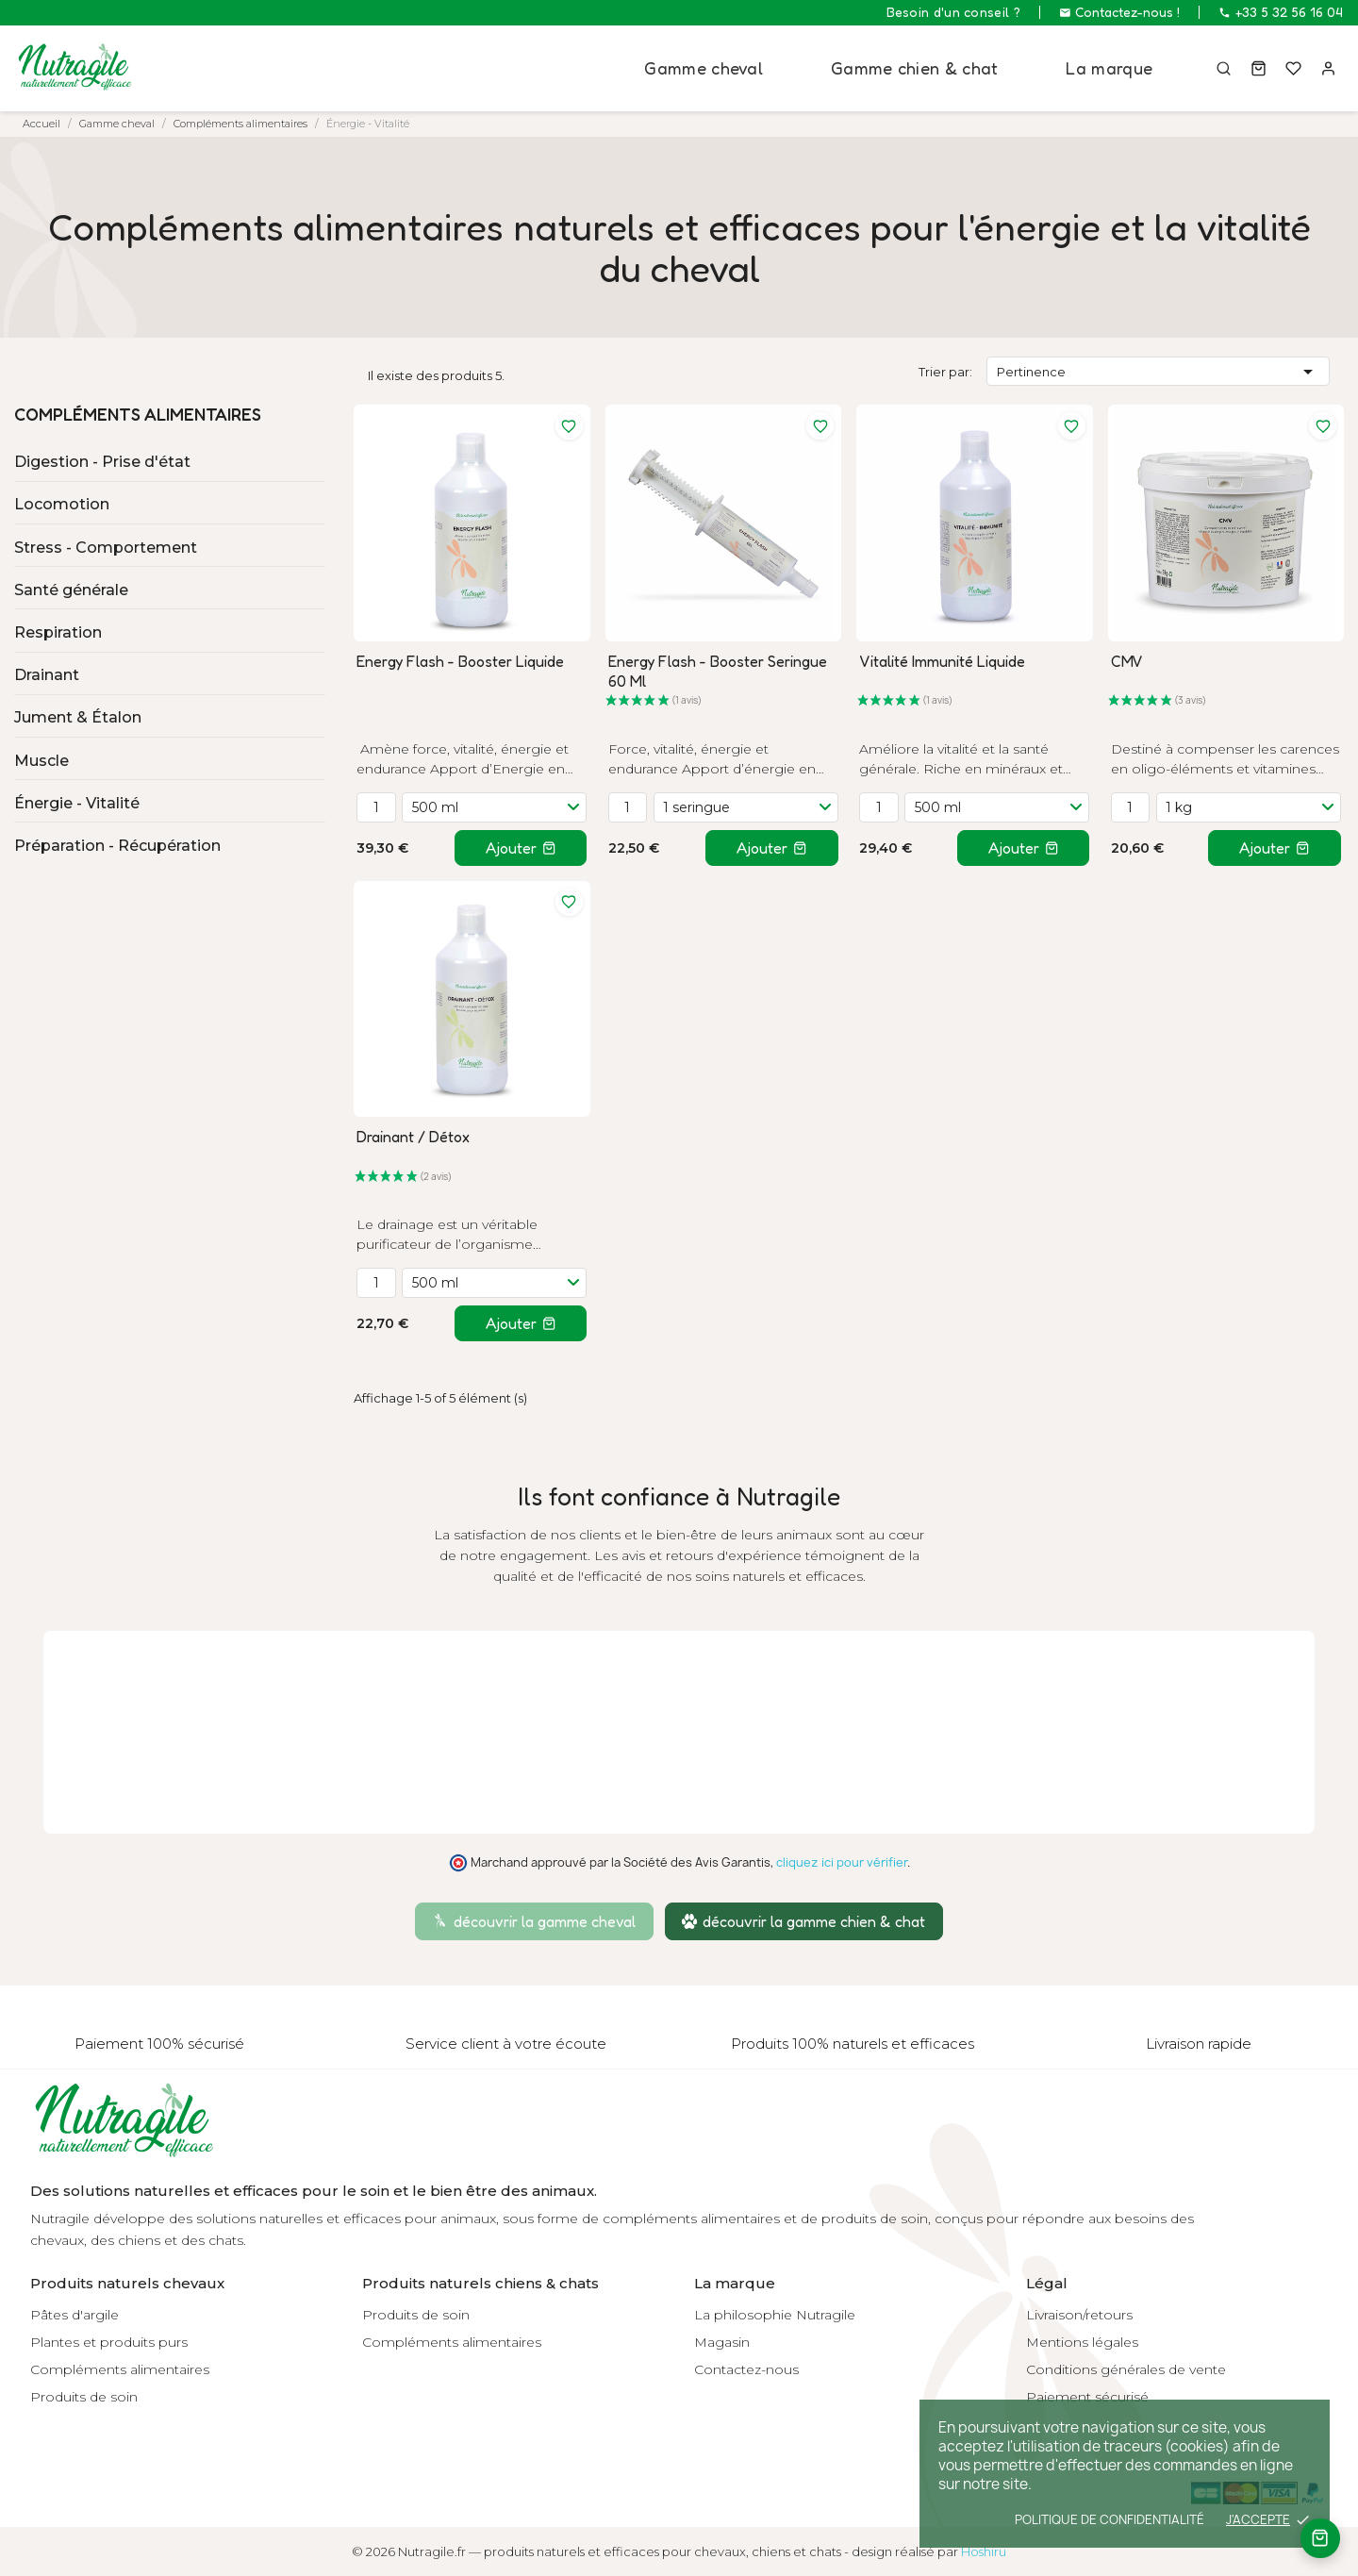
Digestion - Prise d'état (102, 462)
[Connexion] (1328, 68)
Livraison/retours (1079, 2314)
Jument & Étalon (77, 717)
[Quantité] (376, 807)
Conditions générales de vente (1126, 2369)
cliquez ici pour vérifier (841, 1862)
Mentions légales (1082, 2342)
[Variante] (494, 807)
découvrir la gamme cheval (534, 1921)
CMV (1127, 661)
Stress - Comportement (105, 548)
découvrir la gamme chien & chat (803, 1921)
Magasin (722, 2342)
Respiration (58, 632)
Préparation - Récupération (117, 846)
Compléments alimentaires (137, 415)
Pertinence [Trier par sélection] (1158, 371)
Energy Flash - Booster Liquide (460, 661)
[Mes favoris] (1292, 68)
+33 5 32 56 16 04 (1280, 12)
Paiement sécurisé (1087, 2396)
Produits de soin (84, 2396)
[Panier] (1255, 68)
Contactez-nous (746, 2369)
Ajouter (521, 848)
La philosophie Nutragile (774, 2314)
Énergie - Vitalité (77, 803)
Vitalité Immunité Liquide (942, 661)
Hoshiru (983, 2551)
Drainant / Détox (413, 1136)
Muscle (41, 761)
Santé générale (71, 590)
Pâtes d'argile (74, 2314)
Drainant (46, 675)
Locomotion (61, 504)
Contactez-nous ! (1120, 12)
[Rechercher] (1219, 68)
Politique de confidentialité (1109, 2519)
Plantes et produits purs (109, 2342)
